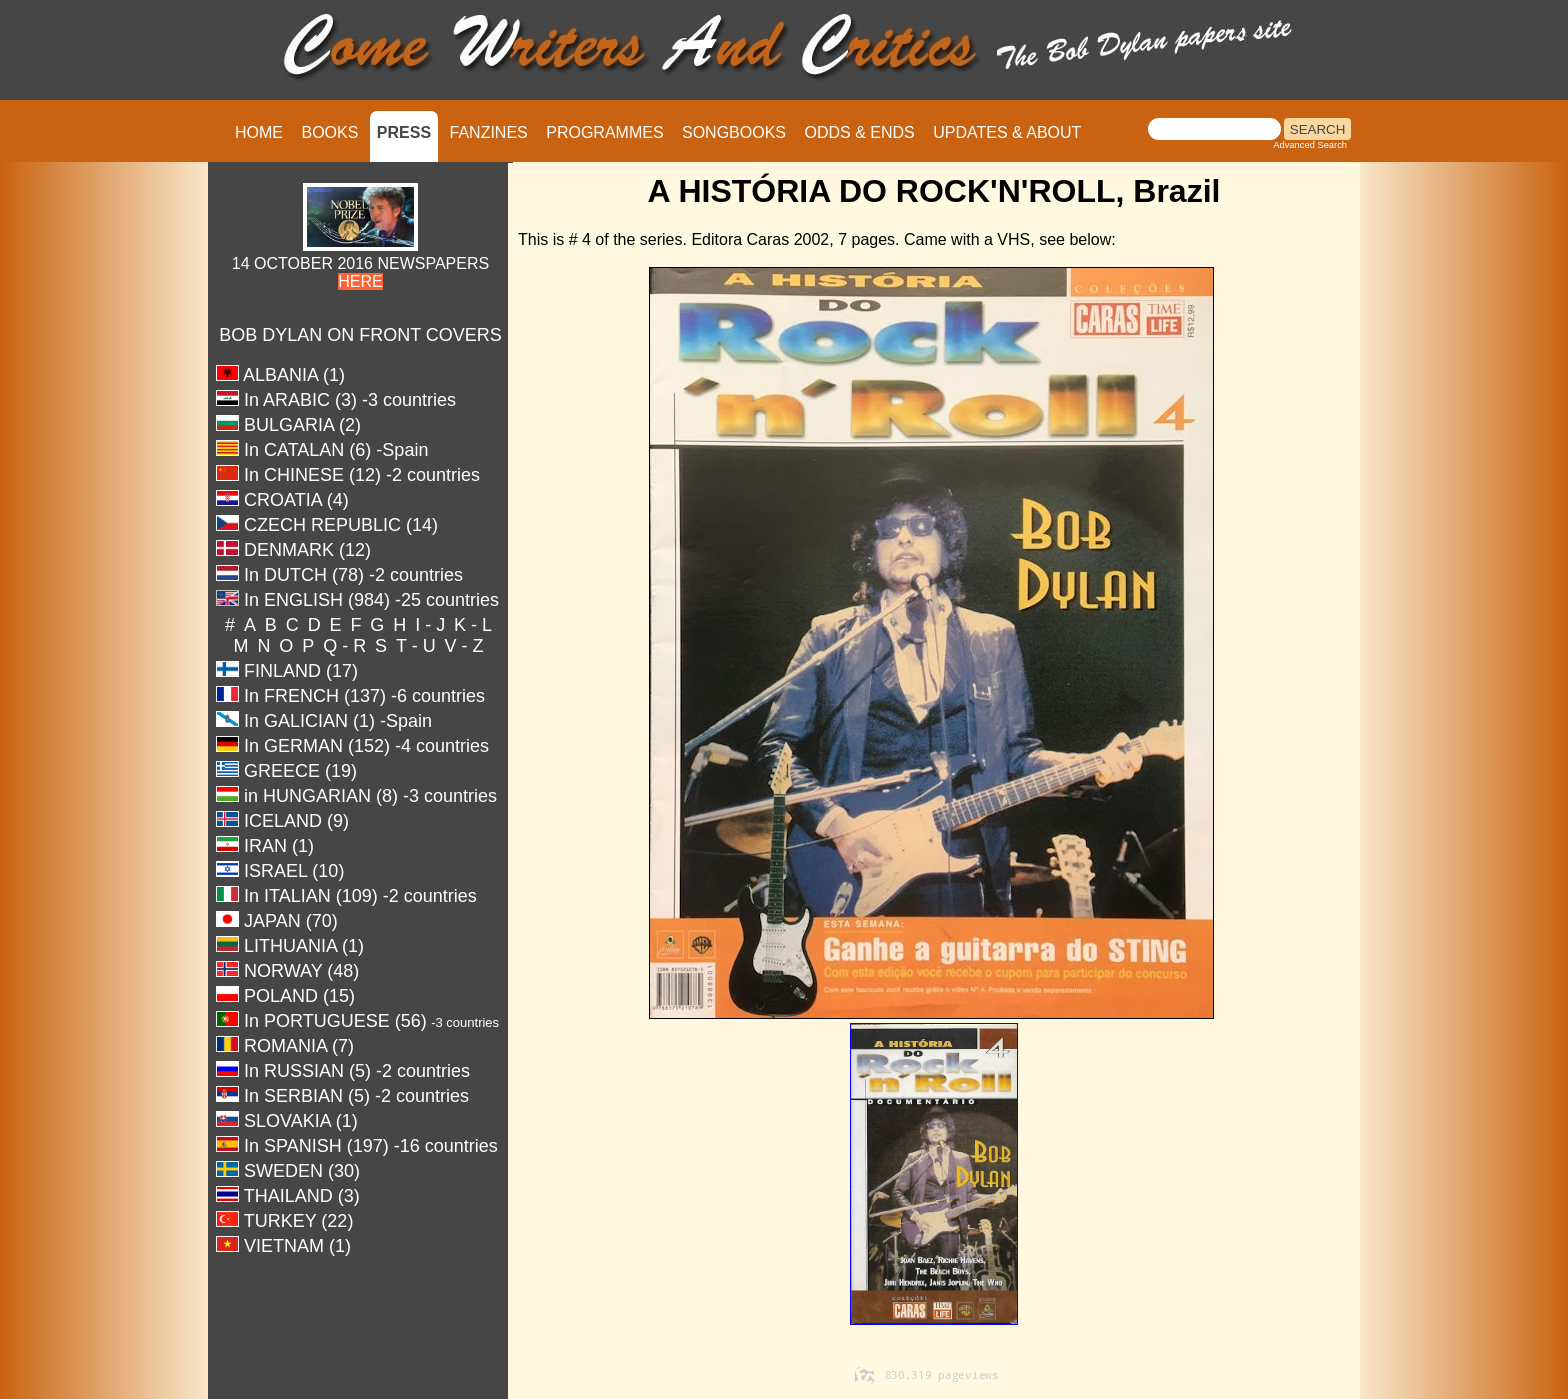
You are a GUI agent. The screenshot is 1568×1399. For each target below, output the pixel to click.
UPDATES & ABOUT (1007, 132)
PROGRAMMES (604, 132)
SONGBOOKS (734, 132)
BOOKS (329, 132)
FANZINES (489, 132)
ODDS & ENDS (859, 132)
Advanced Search (1310, 145)
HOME (259, 132)
